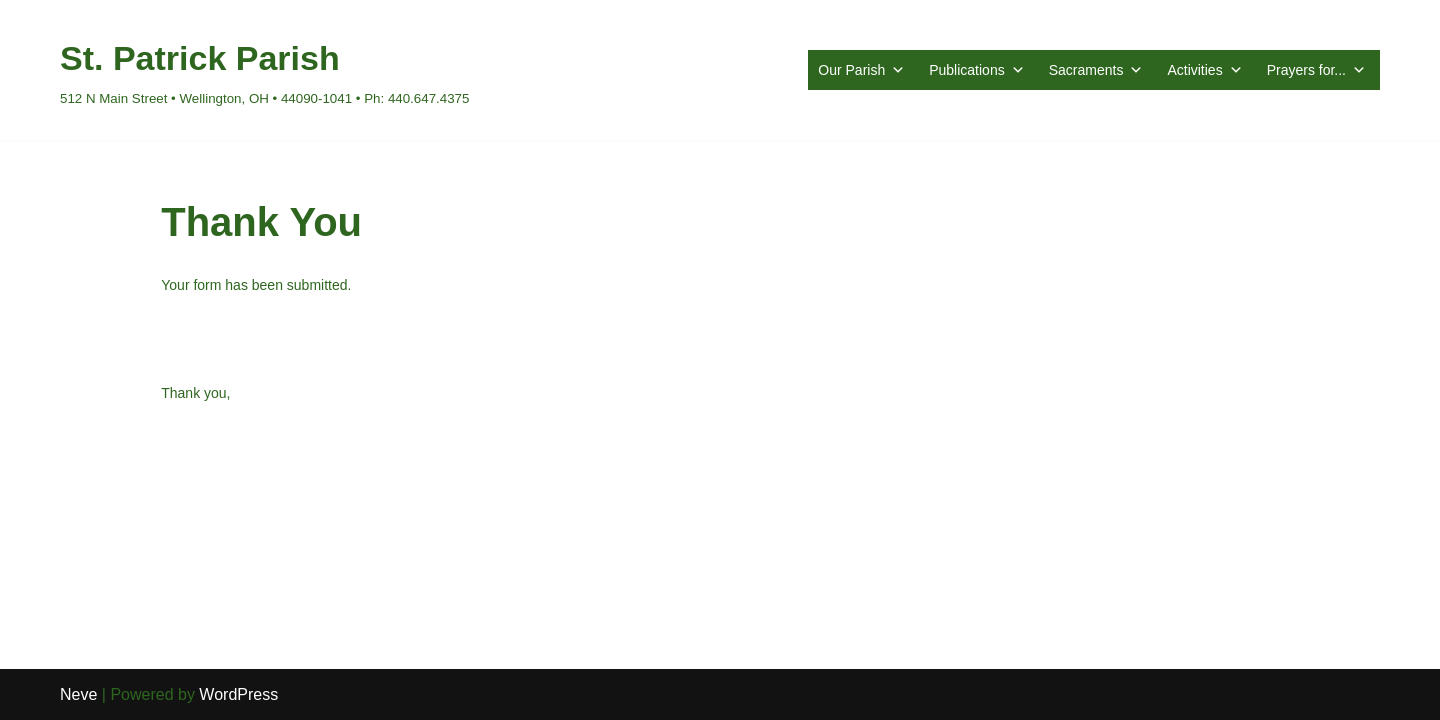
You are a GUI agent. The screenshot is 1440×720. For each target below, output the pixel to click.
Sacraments (1096, 70)
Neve (78, 694)
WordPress (238, 694)
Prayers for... (1316, 70)
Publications (977, 70)
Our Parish (861, 70)
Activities (1204, 70)
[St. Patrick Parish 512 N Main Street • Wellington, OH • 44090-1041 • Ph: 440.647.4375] (264, 70)
